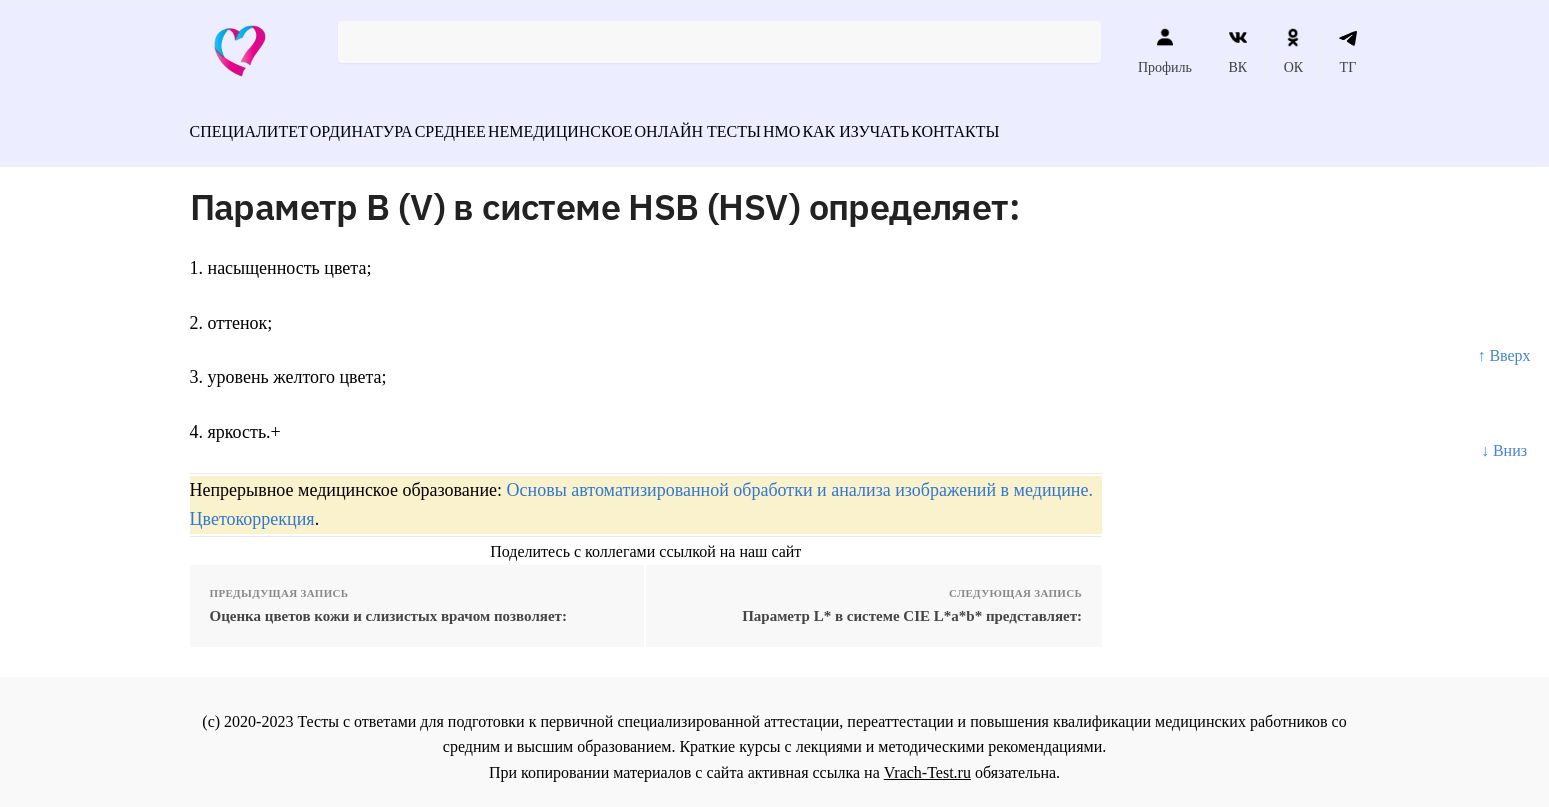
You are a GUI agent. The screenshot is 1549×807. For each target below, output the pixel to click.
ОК (1293, 51)
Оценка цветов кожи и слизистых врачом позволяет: (388, 604)
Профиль (1165, 51)
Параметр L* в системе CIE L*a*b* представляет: (912, 604)
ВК (1237, 51)
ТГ (1348, 51)
